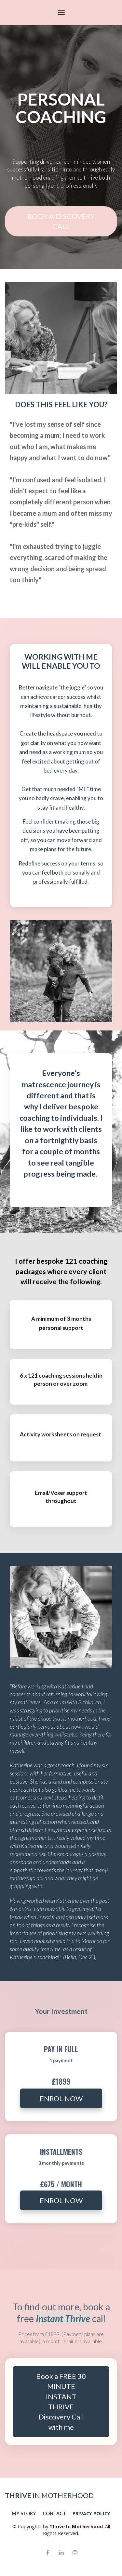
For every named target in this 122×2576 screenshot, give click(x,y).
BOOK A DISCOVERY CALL (61, 221)
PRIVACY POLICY (91, 2513)
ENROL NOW (61, 2098)
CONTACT (54, 2513)
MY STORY (24, 2513)
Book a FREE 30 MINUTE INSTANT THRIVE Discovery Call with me (61, 2401)
